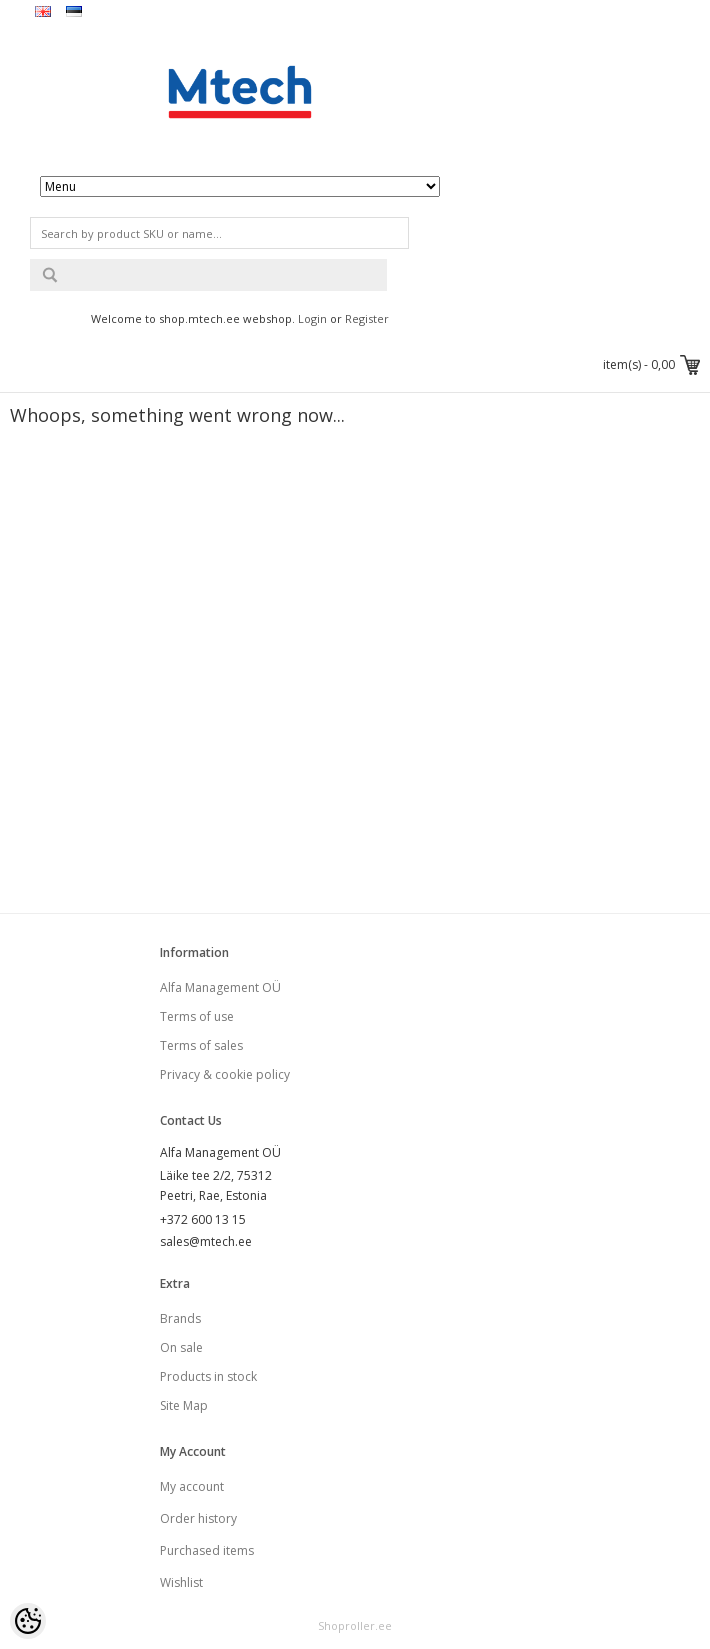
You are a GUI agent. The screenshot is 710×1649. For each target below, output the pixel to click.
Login (312, 318)
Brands (180, 1318)
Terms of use (197, 1016)
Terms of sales (201, 1045)
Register (367, 318)
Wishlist (181, 1582)
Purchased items (207, 1550)
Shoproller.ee (355, 1625)
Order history (198, 1518)
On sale (181, 1347)
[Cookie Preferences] (28, 1621)
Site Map (184, 1405)
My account (192, 1486)
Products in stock (208, 1376)
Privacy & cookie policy (225, 1074)
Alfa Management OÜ (220, 987)
